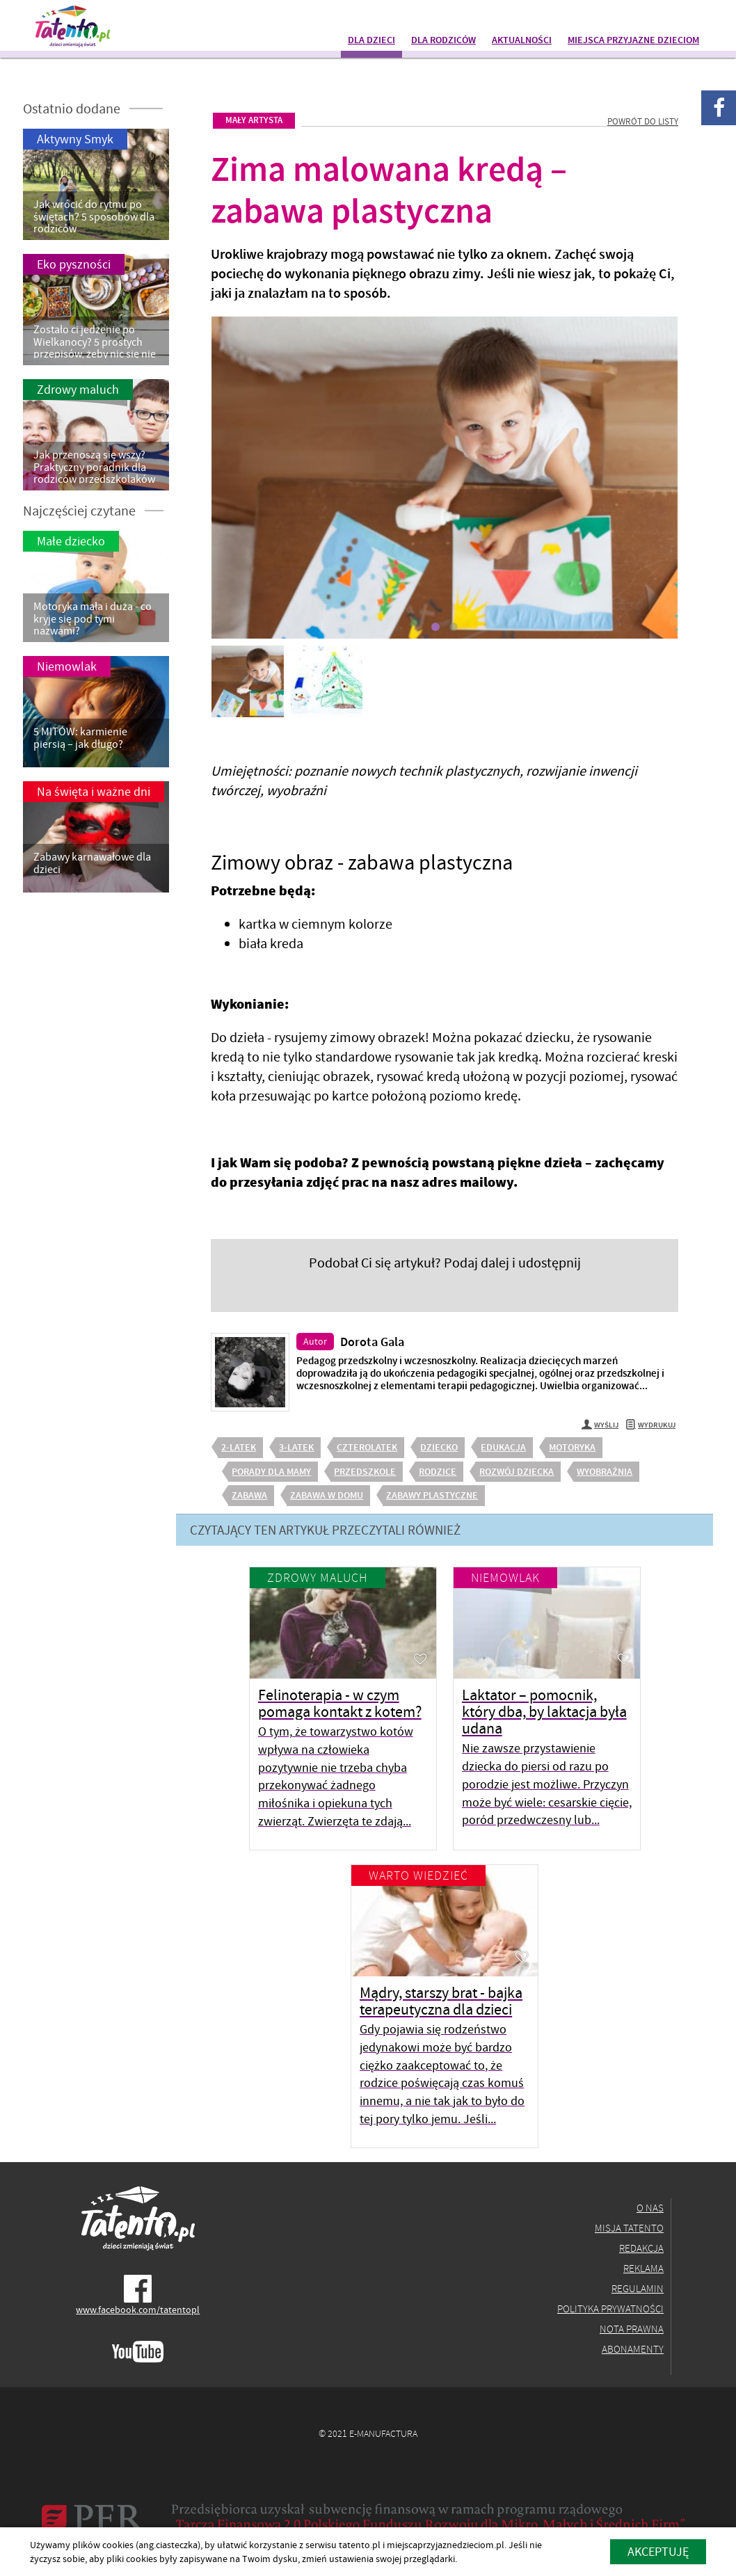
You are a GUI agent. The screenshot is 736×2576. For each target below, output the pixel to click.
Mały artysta (253, 120)
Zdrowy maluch (317, 1577)
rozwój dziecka (516, 1471)
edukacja (503, 1447)
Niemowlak (505, 1577)
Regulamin (637, 2288)
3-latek (296, 1447)
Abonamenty (633, 2348)
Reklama (643, 2268)
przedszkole (365, 1471)
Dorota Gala (372, 1342)
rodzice (437, 1471)
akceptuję (658, 2551)
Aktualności (522, 39)
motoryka (572, 1447)
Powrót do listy (642, 121)
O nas (650, 2207)
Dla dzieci (371, 39)
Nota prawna (632, 2328)
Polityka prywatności (610, 2308)
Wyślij (600, 1425)
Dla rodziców (443, 39)
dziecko (439, 1447)
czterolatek (367, 1447)
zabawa (249, 1495)
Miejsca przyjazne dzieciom (633, 39)
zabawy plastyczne (432, 1495)
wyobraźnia (604, 1471)
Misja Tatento (629, 2227)
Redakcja (641, 2248)
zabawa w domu (326, 1495)
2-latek (238, 1447)
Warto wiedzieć (418, 1875)
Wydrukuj (650, 1425)
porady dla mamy (271, 1471)
